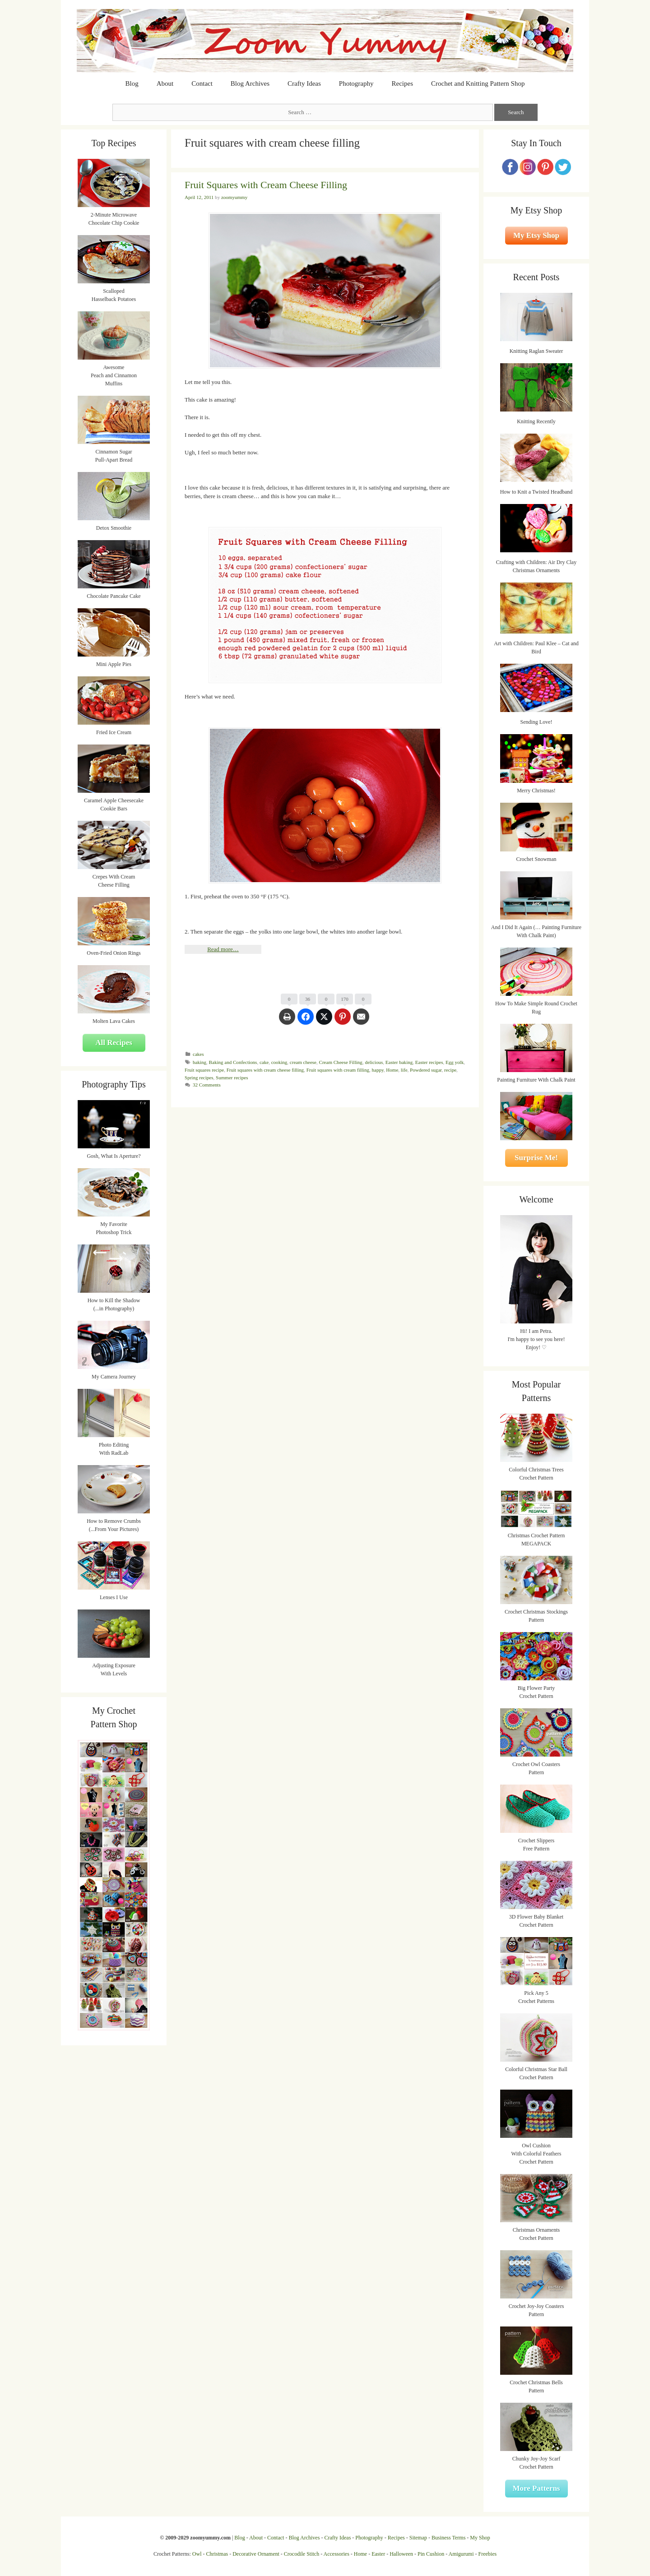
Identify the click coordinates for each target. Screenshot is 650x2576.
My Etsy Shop (536, 235)
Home (392, 1070)
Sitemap (418, 2537)
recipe (450, 1070)
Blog (132, 83)
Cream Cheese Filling (340, 1062)
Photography (356, 83)
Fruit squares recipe (204, 1070)
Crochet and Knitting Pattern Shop (478, 83)
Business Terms (448, 2537)
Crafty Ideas (304, 83)
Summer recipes (232, 1077)
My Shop (480, 2537)
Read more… (223, 949)
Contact (202, 83)
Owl (197, 2554)
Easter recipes (429, 1062)
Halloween (401, 2554)
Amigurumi (461, 2554)
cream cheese (303, 1062)
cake (264, 1062)
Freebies (487, 2554)
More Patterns (536, 2488)
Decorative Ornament (255, 2554)
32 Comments (207, 1084)
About (165, 83)
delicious (374, 1062)
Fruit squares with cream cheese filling (265, 1070)
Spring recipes (199, 1077)
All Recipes (113, 1042)
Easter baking (399, 1062)
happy (378, 1070)
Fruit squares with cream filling (337, 1070)
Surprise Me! (536, 1157)
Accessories (336, 2554)
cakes (198, 1054)
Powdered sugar (425, 1070)
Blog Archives (250, 83)
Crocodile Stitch (301, 2554)
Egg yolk (455, 1062)
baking (199, 1062)
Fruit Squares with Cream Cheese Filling (266, 184)
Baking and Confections (233, 1062)
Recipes (402, 83)
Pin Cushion (431, 2554)
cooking (279, 1062)
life (404, 1070)
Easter (378, 2554)
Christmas (217, 2554)
